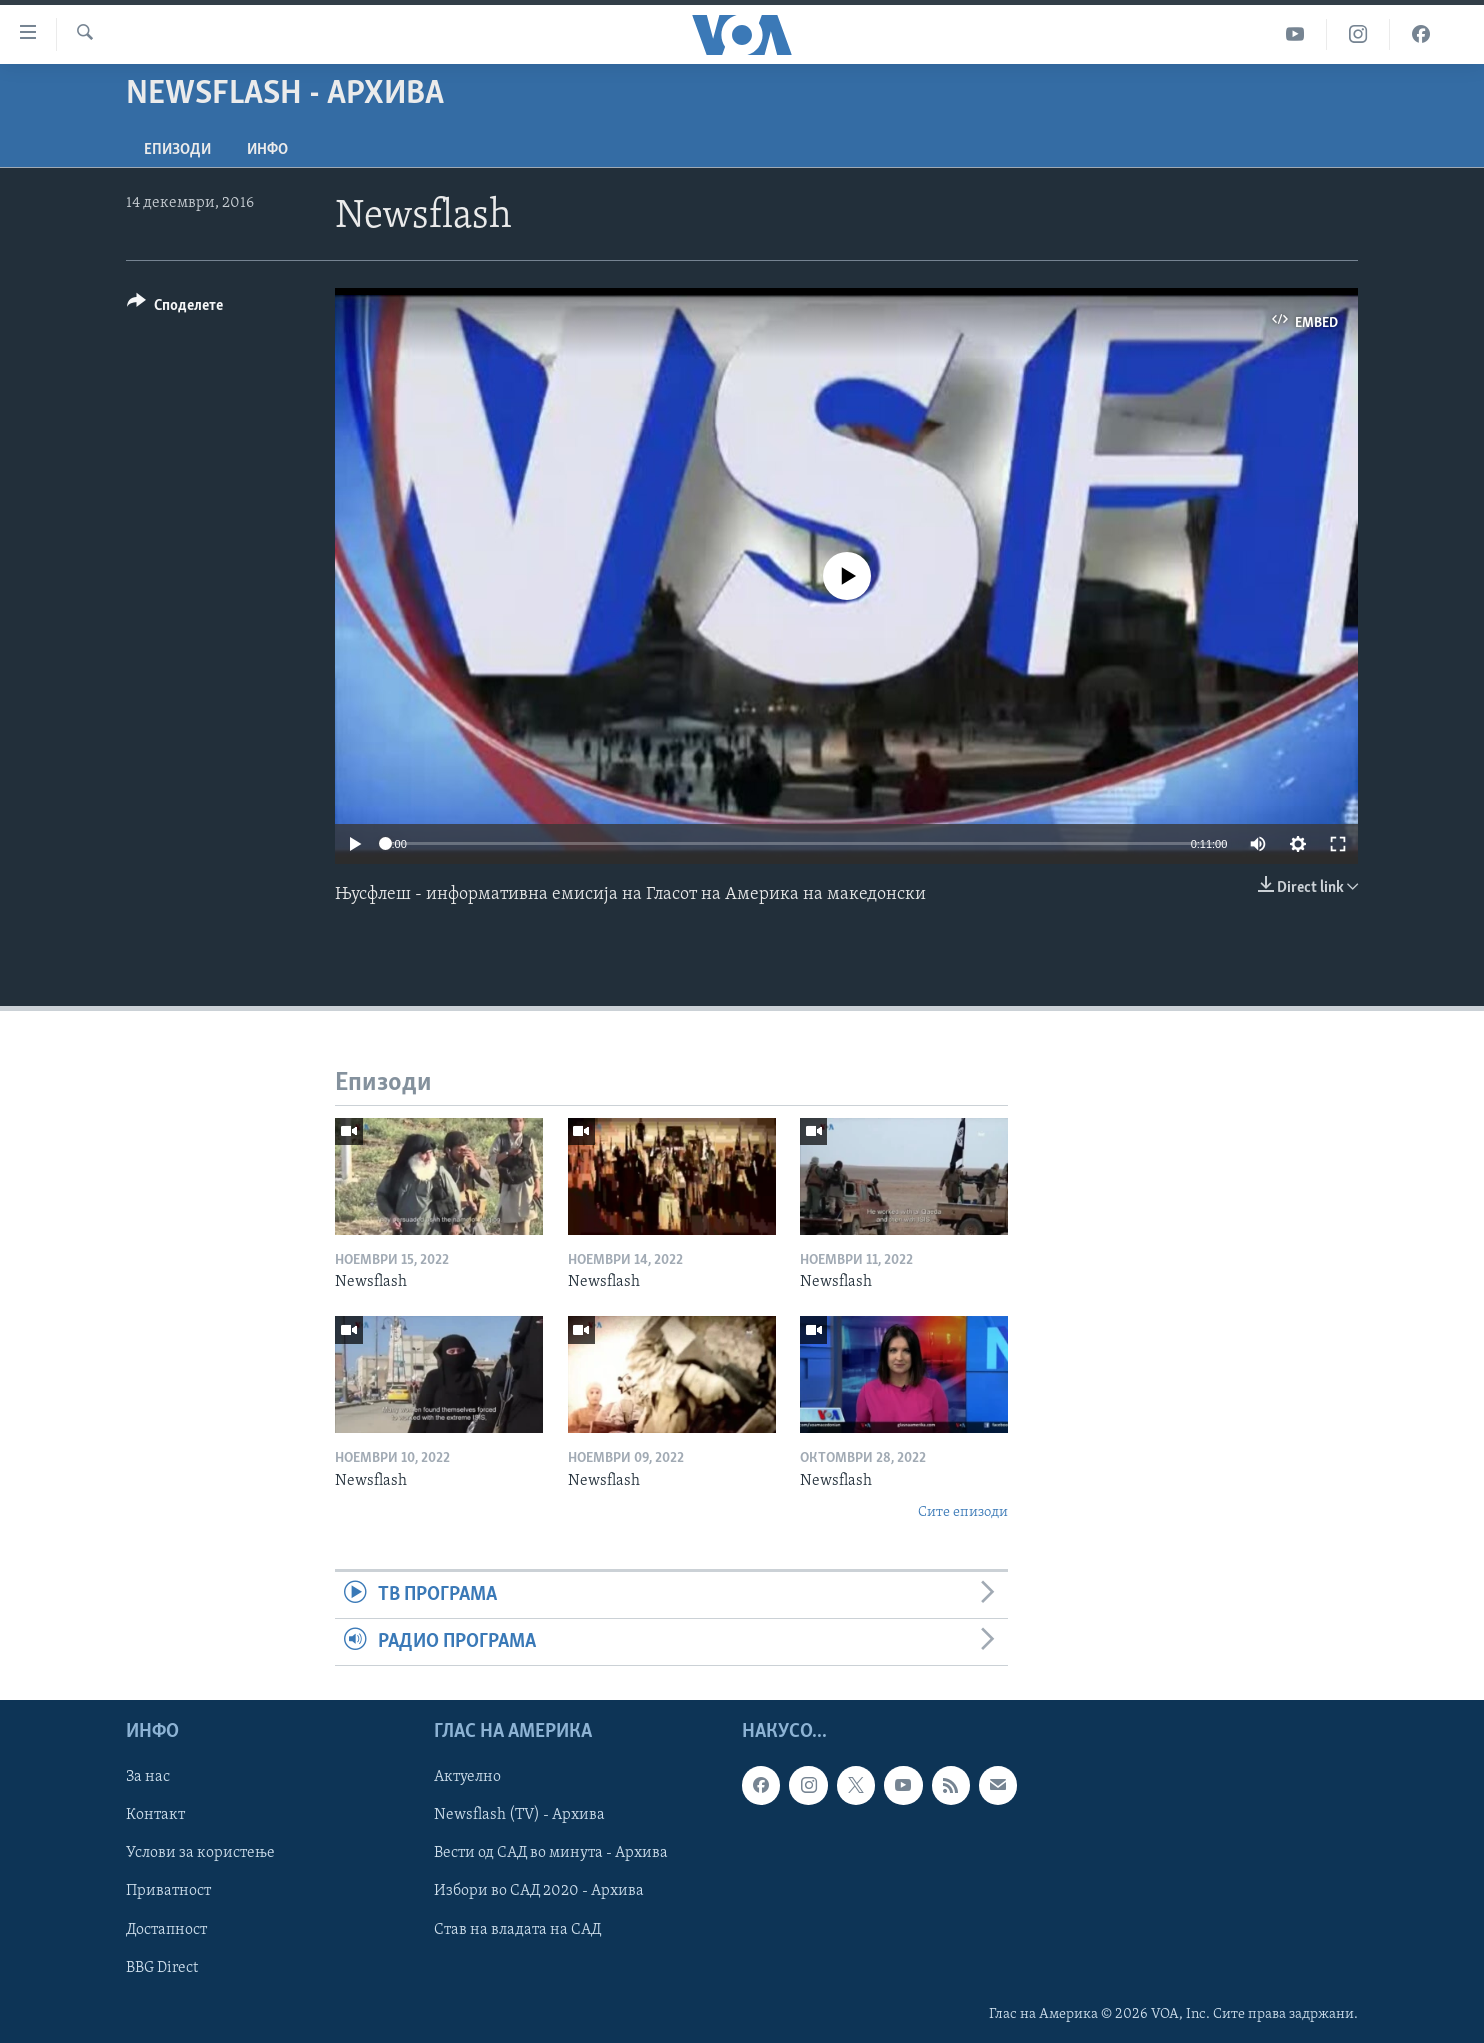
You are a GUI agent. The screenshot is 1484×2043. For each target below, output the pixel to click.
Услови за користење (200, 1854)
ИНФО (267, 150)
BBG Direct (162, 1968)
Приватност (168, 1892)
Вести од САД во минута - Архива (551, 1854)
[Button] (175, 308)
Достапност (166, 1930)
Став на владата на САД (517, 1930)
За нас (148, 1778)
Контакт (155, 1816)
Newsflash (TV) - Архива (519, 1816)
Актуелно (467, 1778)
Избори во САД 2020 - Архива (539, 1892)
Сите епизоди (963, 1512)
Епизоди (177, 150)
